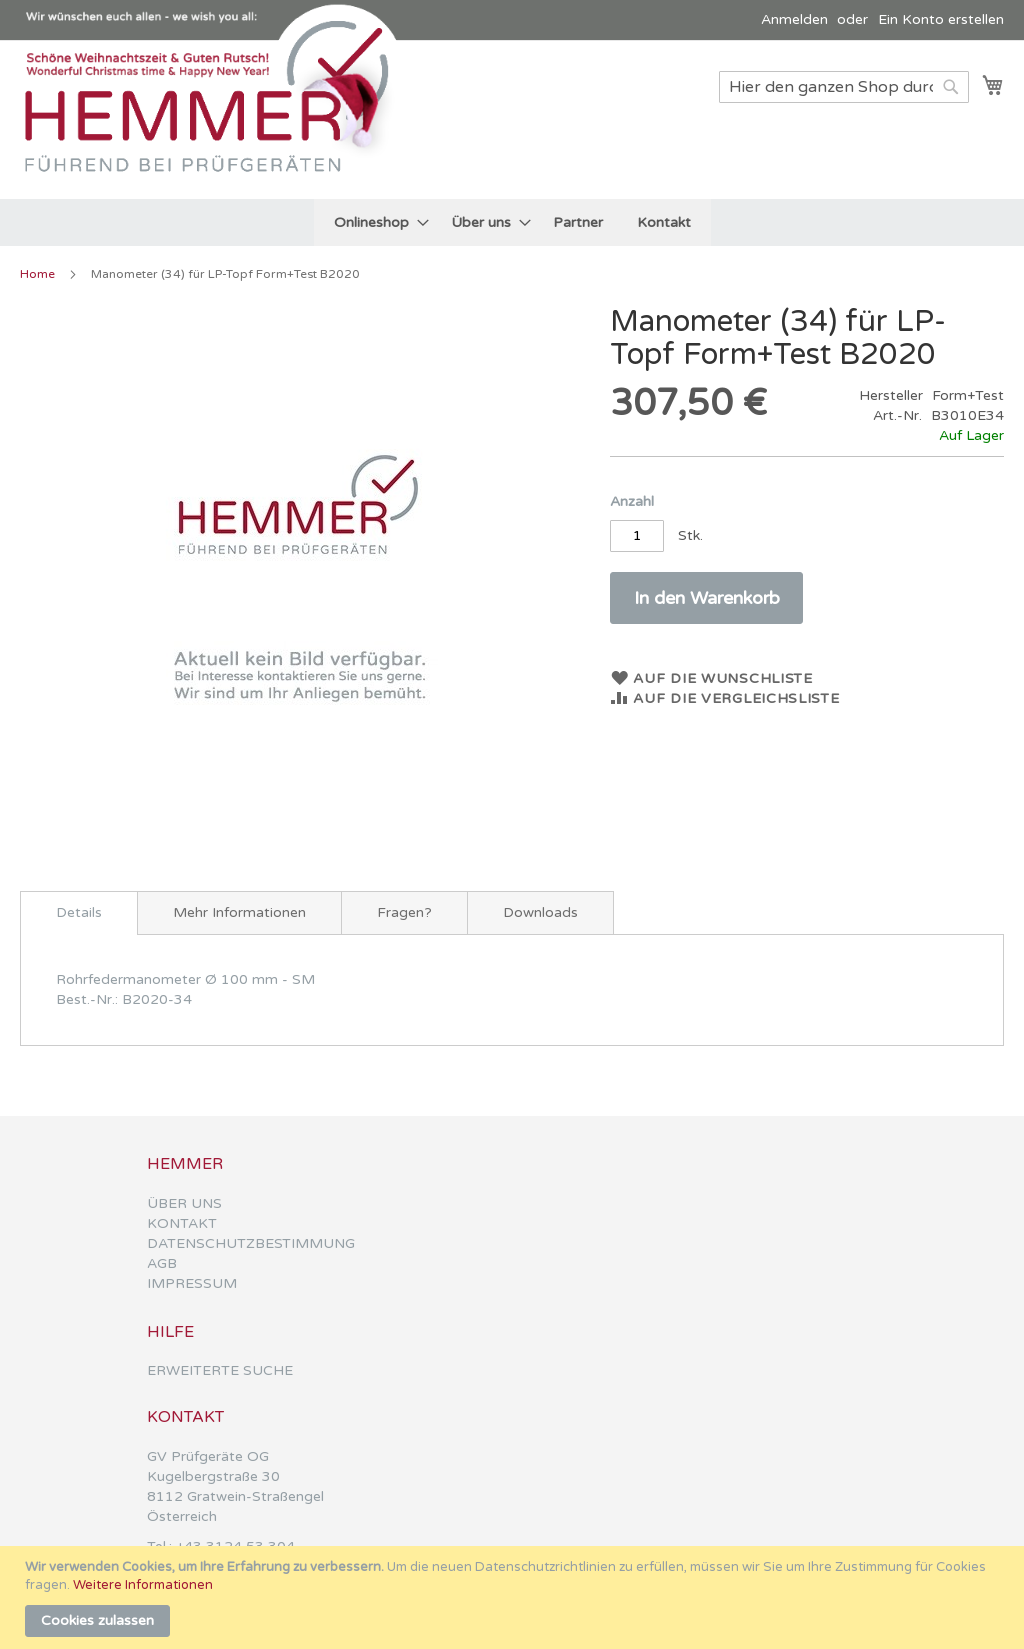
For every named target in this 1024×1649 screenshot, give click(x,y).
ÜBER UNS (184, 1203)
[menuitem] (375, 222)
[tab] (79, 913)
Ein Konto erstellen (941, 19)
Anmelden (794, 19)
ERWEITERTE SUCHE (220, 1370)
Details (79, 912)
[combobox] (844, 87)
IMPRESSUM (192, 1283)
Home (37, 274)
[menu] (512, 222)
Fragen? (404, 912)
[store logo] (215, 118)
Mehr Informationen (239, 912)
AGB (162, 1263)
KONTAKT (182, 1223)
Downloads (540, 912)
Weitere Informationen (143, 1585)
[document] (514, 1597)
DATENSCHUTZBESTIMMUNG (251, 1243)
